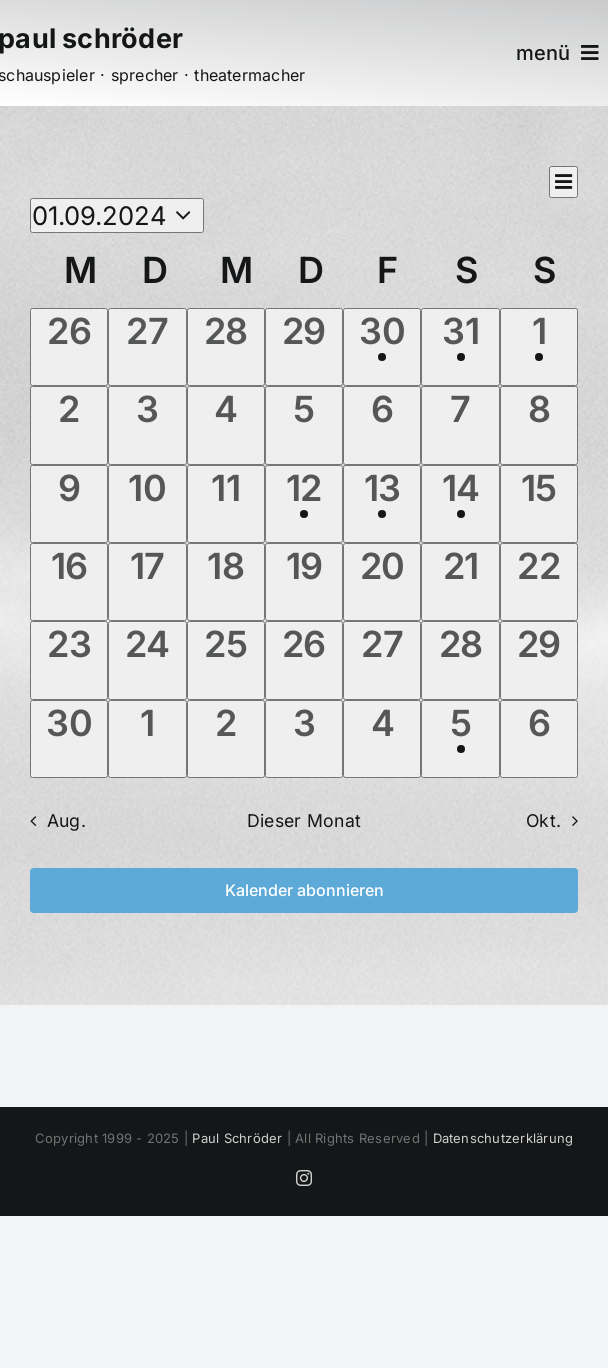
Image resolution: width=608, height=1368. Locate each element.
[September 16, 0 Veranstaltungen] (69, 582)
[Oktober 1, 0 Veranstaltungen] (147, 739)
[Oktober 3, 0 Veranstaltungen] (304, 739)
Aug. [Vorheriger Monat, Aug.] (66, 820)
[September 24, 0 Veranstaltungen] (147, 660)
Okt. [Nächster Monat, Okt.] (543, 820)
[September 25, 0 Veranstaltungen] (226, 660)
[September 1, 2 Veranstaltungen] (539, 347)
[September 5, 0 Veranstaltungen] (304, 425)
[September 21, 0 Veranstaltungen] (460, 582)
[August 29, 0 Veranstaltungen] (304, 347)
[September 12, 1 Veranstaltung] (304, 504)
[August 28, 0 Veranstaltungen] (226, 347)
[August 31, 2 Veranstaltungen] (460, 347)
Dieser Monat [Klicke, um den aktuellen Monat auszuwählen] (304, 820)
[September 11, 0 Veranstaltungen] (226, 504)
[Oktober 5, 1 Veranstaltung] (460, 739)
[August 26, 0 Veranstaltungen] (69, 347)
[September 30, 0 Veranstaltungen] (69, 739)
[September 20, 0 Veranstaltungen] (382, 582)
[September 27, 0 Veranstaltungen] (382, 660)
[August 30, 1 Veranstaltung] (382, 347)
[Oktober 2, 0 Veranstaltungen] (226, 739)
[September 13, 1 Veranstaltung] (382, 504)
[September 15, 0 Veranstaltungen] (539, 504)
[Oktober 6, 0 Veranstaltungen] (539, 739)
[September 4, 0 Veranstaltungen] (226, 425)
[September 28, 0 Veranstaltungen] (460, 660)
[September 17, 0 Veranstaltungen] (147, 582)
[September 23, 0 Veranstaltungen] (69, 660)
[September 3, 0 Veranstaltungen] (147, 425)
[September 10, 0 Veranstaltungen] (147, 504)
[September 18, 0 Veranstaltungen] (226, 582)
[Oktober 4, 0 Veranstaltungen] (382, 739)
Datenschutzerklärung (503, 1138)
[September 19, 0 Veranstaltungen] (304, 582)
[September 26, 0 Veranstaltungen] (304, 660)
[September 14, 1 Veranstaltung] (460, 504)
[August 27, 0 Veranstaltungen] (147, 347)
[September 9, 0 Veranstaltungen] (69, 504)
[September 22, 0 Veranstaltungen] (539, 582)
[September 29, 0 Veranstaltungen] (539, 660)
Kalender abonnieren (304, 890)
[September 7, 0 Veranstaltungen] (460, 425)
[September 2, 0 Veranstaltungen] (69, 425)
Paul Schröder (237, 1138)
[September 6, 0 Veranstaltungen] (382, 425)
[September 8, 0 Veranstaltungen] (539, 425)
